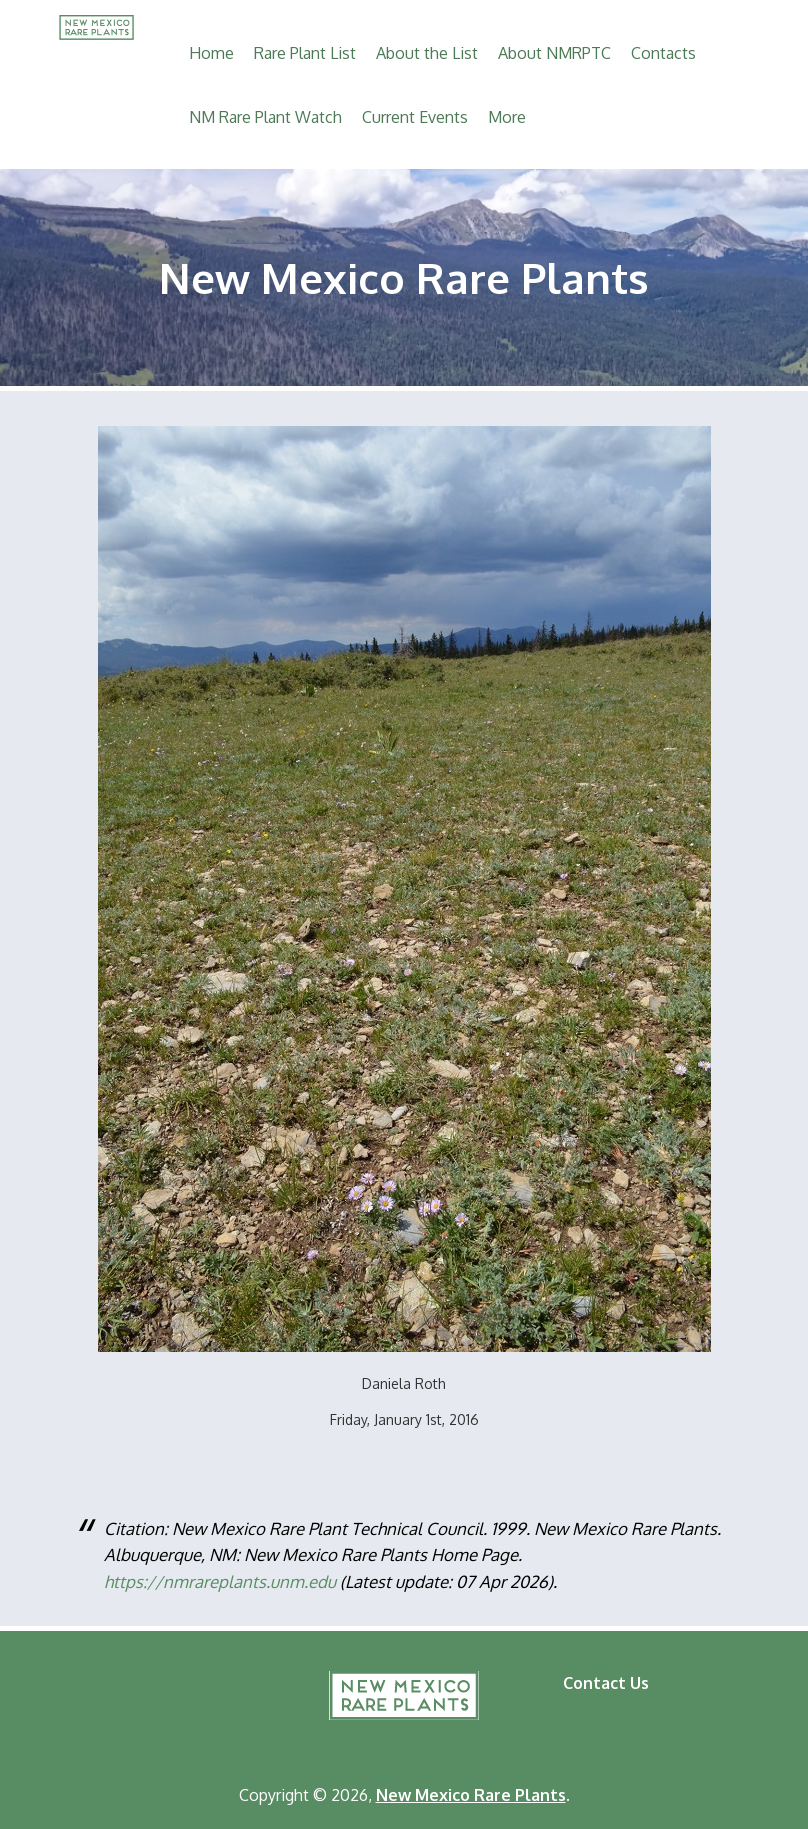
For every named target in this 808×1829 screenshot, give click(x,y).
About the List (427, 53)
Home (211, 53)
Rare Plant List (305, 53)
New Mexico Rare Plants (404, 1695)
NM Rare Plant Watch (265, 117)
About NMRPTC (554, 53)
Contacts (663, 53)
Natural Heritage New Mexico (196, 1702)
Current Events (415, 117)
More (507, 117)
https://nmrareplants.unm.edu (220, 1581)
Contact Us (606, 1683)
